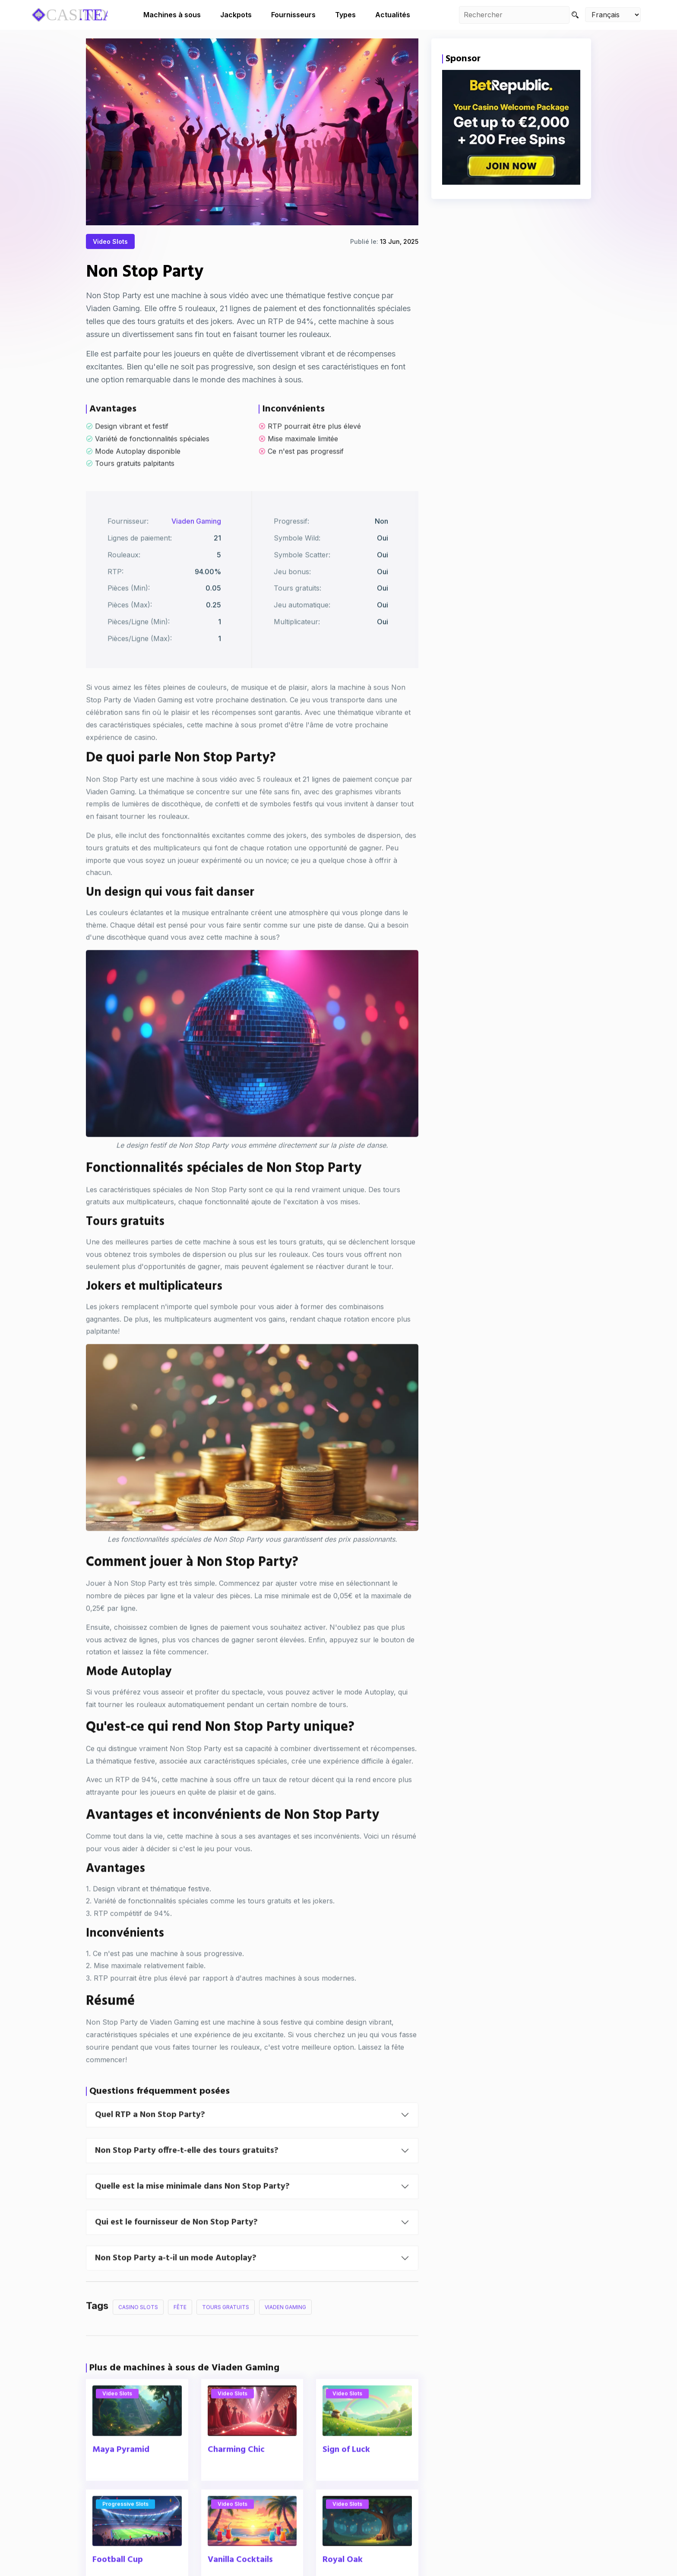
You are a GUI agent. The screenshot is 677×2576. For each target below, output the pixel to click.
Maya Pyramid (120, 2480)
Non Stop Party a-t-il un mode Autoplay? (175, 2288)
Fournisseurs (293, 14)
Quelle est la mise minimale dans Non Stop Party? (192, 2216)
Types (345, 14)
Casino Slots (138, 2337)
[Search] (575, 15)
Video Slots (110, 244)
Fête (180, 2337)
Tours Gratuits (225, 2337)
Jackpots (236, 14)
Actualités (392, 14)
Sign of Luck (346, 2480)
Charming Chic (236, 2480)
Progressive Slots (125, 2534)
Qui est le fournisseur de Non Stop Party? (176, 2252)
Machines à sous (172, 14)
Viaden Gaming (196, 551)
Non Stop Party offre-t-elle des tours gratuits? (186, 2181)
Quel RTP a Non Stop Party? (150, 2145)
